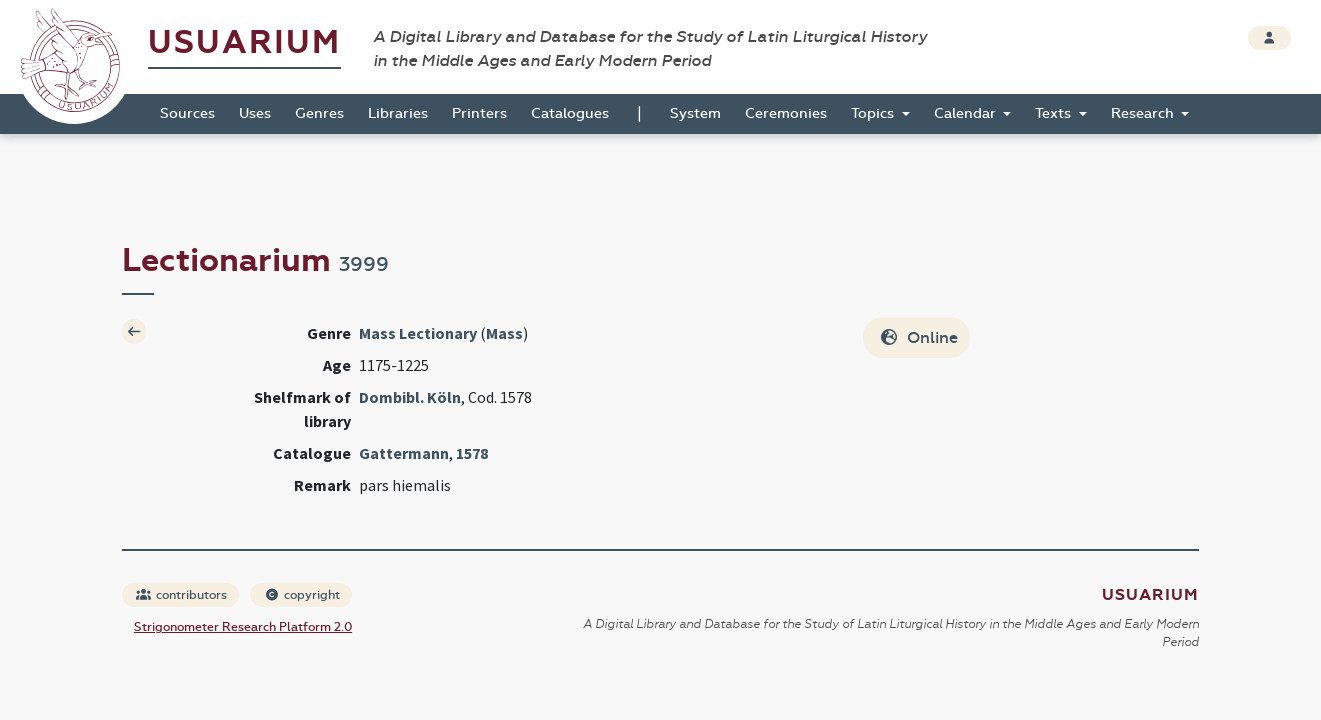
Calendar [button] (967, 113)
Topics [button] (874, 113)
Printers (479, 113)
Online (918, 337)
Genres (319, 113)
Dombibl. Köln (410, 397)
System (695, 113)
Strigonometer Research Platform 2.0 (243, 627)
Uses (255, 113)
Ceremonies (786, 113)
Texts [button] (1055, 113)
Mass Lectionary (418, 333)
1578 (472, 453)
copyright (302, 595)
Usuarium (244, 42)
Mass (504, 333)
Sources (187, 113)
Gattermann (404, 453)
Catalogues (570, 113)
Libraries (398, 113)
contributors (181, 595)
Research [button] (1144, 113)
